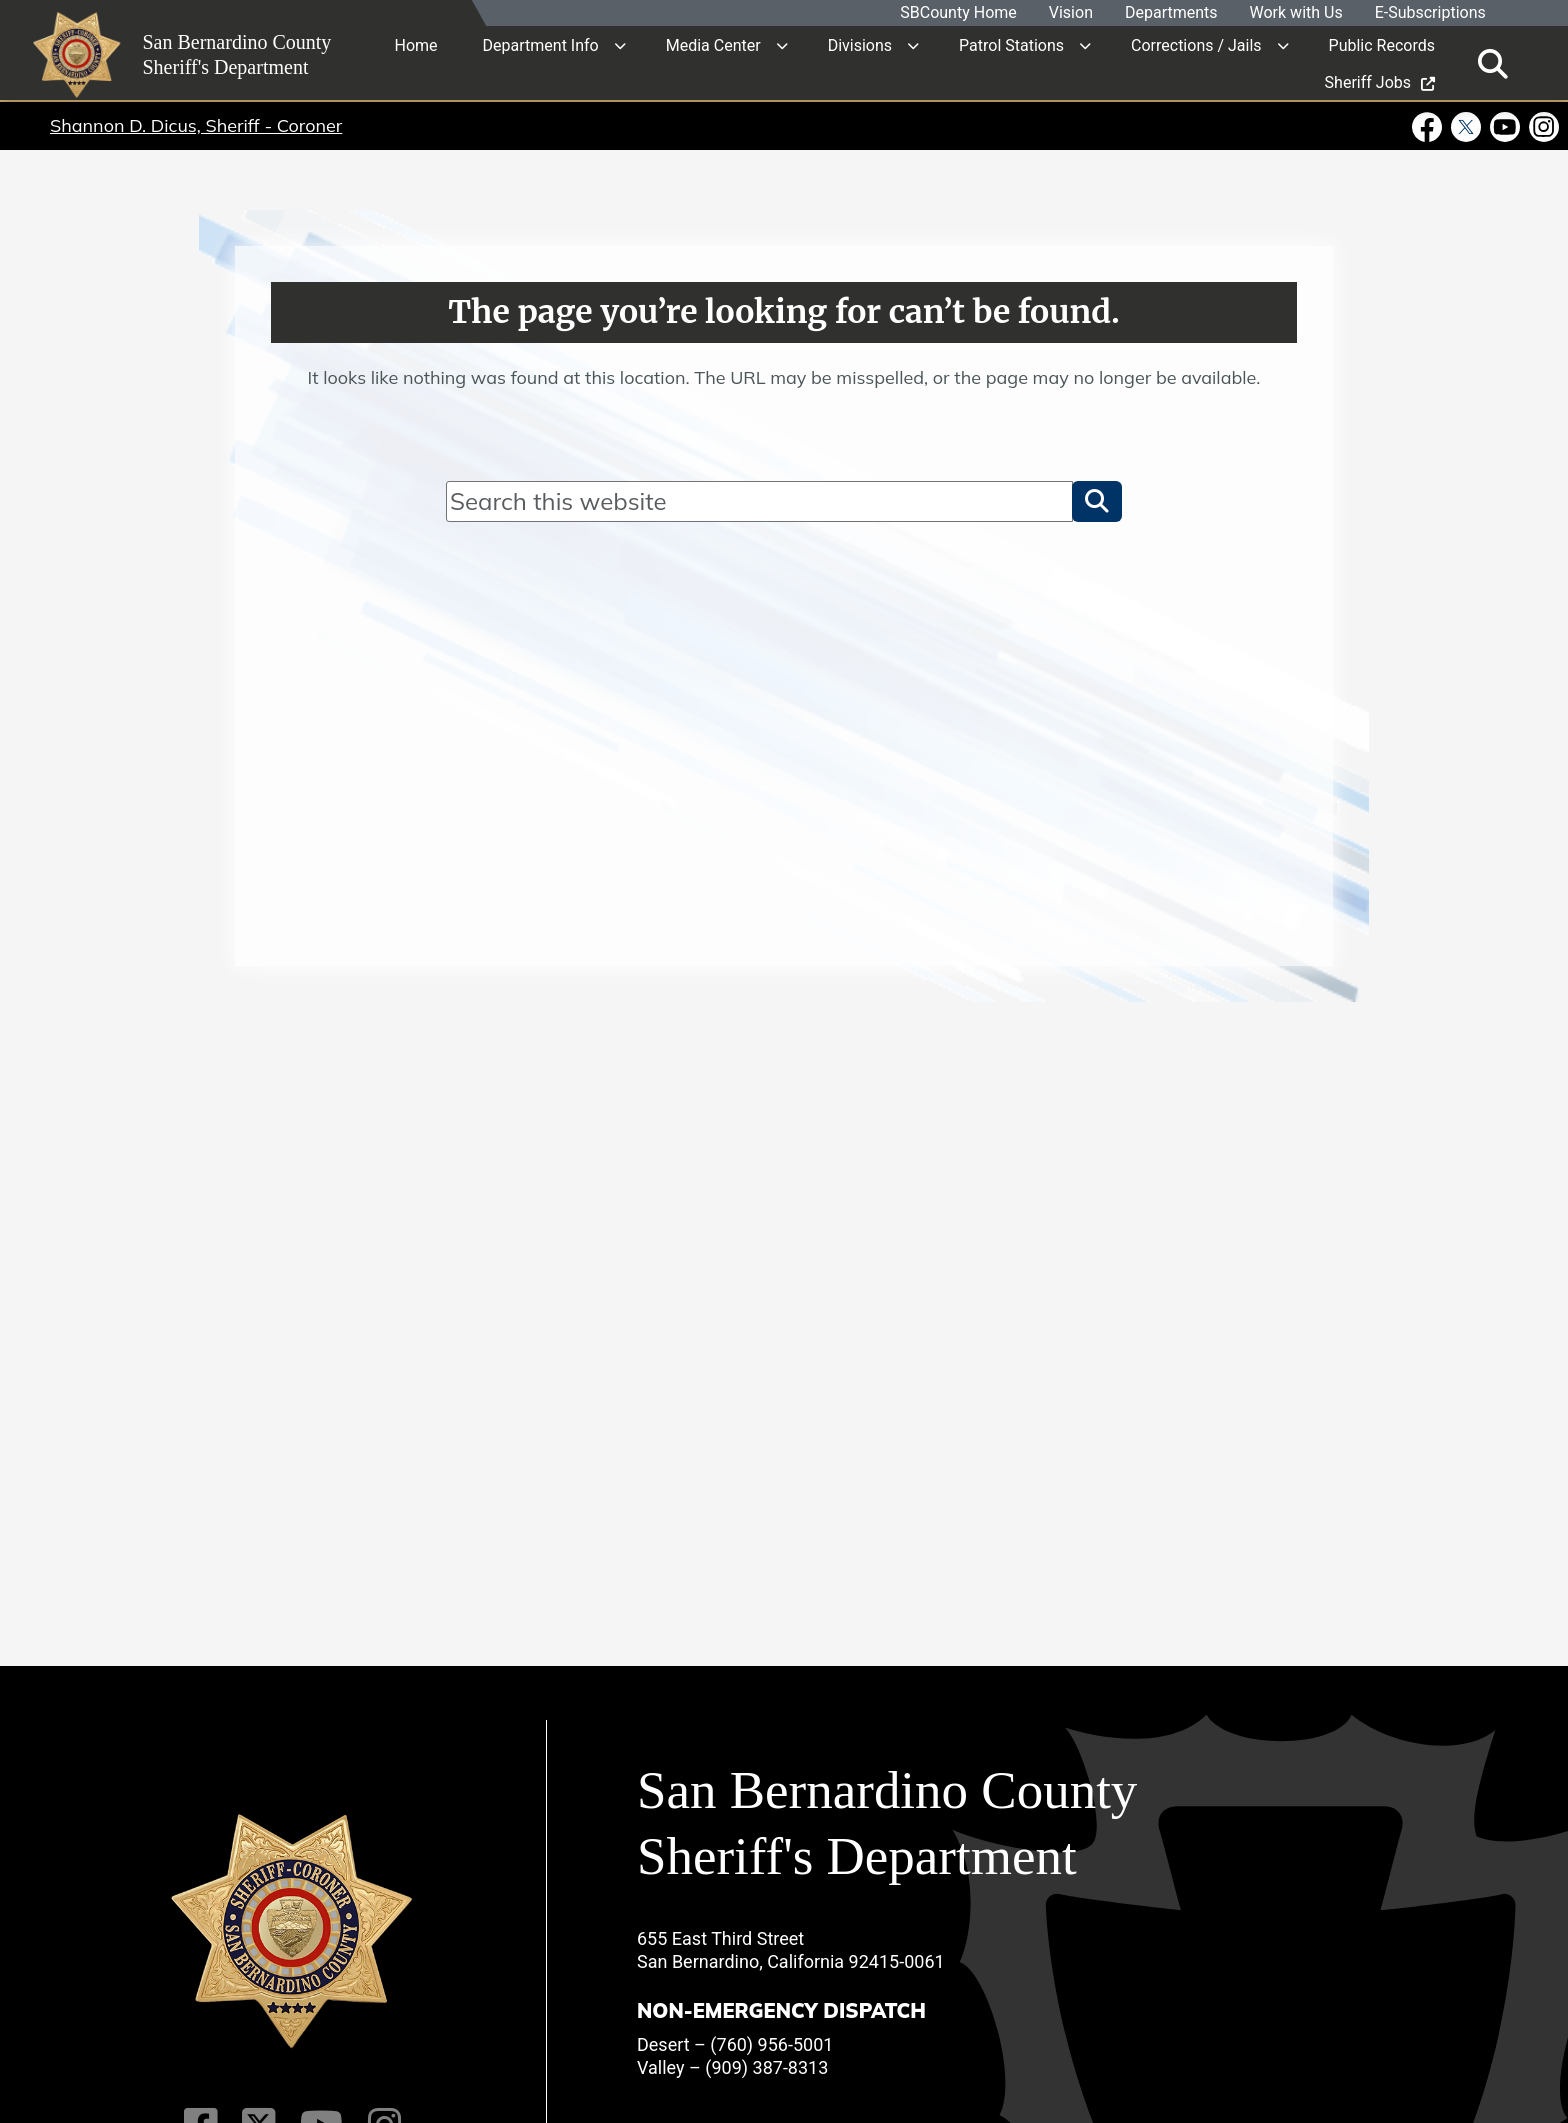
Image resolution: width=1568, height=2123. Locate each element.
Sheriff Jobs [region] (1380, 81)
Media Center (713, 44)
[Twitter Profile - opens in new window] (1466, 126)
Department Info (541, 44)
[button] (1097, 501)
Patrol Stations (1011, 44)
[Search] (759, 501)
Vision (1071, 13)
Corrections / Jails (1196, 44)
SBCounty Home (959, 13)
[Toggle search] (1493, 63)
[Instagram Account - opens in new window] (1542, 126)
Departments (1171, 13)
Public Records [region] (1382, 44)
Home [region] (416, 44)
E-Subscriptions (1430, 13)
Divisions (860, 44)
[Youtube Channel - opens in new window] (1505, 126)
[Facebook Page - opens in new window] (1429, 126)
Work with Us (1296, 13)
